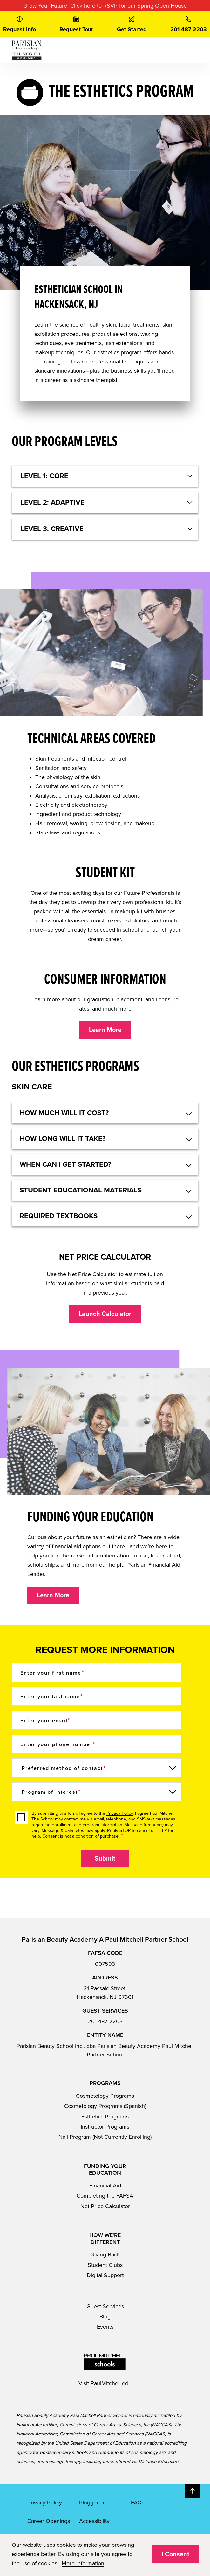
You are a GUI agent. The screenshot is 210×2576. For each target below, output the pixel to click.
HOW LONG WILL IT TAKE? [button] (62, 1139)
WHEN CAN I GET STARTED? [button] (65, 1164)
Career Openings (48, 2520)
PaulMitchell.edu (111, 2383)
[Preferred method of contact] (96, 1767)
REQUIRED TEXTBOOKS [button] (59, 1216)
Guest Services (105, 2306)
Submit (105, 1858)
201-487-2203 (105, 2021)
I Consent (175, 2554)
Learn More (105, 1030)
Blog (105, 2316)
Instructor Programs (105, 2126)
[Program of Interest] (96, 1791)
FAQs (137, 2502)
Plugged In (92, 2502)
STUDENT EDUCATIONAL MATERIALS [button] (81, 1190)
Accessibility (94, 2520)
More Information (83, 2563)
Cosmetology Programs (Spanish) (105, 2106)
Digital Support (105, 2275)
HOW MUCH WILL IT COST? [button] (64, 1113)
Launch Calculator (105, 1314)
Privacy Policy (119, 1813)
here (89, 5)
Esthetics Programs (105, 2116)
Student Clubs (105, 2265)
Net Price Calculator (105, 2206)
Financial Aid (105, 2185)
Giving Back (105, 2254)
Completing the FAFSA (105, 2195)
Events (105, 2326)
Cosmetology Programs (105, 2095)
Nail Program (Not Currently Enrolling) (105, 2136)
